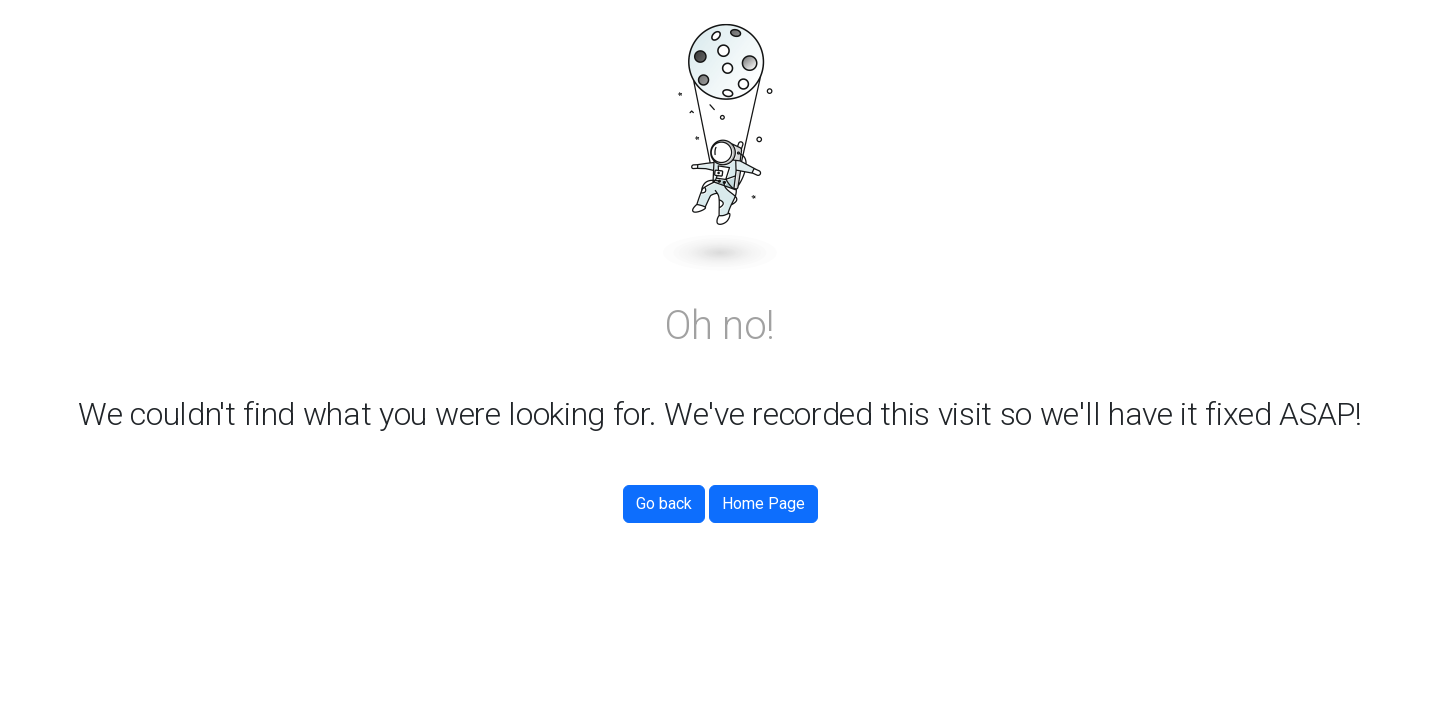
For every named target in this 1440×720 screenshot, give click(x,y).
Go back (664, 503)
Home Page (763, 503)
